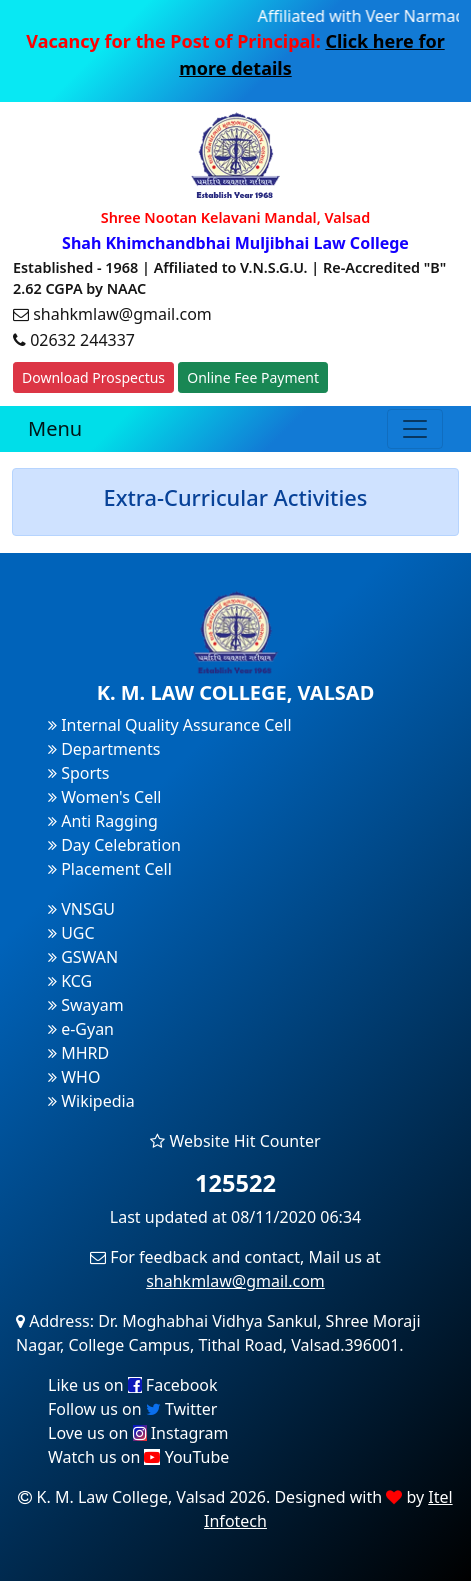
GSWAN (83, 957)
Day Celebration (114, 845)
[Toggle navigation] (415, 429)
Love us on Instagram (138, 1433)
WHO (74, 1077)
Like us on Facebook (133, 1385)
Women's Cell (104, 797)
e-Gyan (81, 1029)
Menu (55, 428)
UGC (71, 933)
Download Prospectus (93, 377)
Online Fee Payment (253, 377)
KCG (70, 981)
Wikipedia (91, 1101)
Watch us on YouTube (138, 1457)
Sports (79, 773)
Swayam (86, 1005)
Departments (104, 749)
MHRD (78, 1053)
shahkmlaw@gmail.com (235, 1281)
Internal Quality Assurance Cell (170, 725)
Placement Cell (110, 869)
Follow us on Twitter (132, 1409)
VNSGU (81, 909)
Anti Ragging (103, 821)
